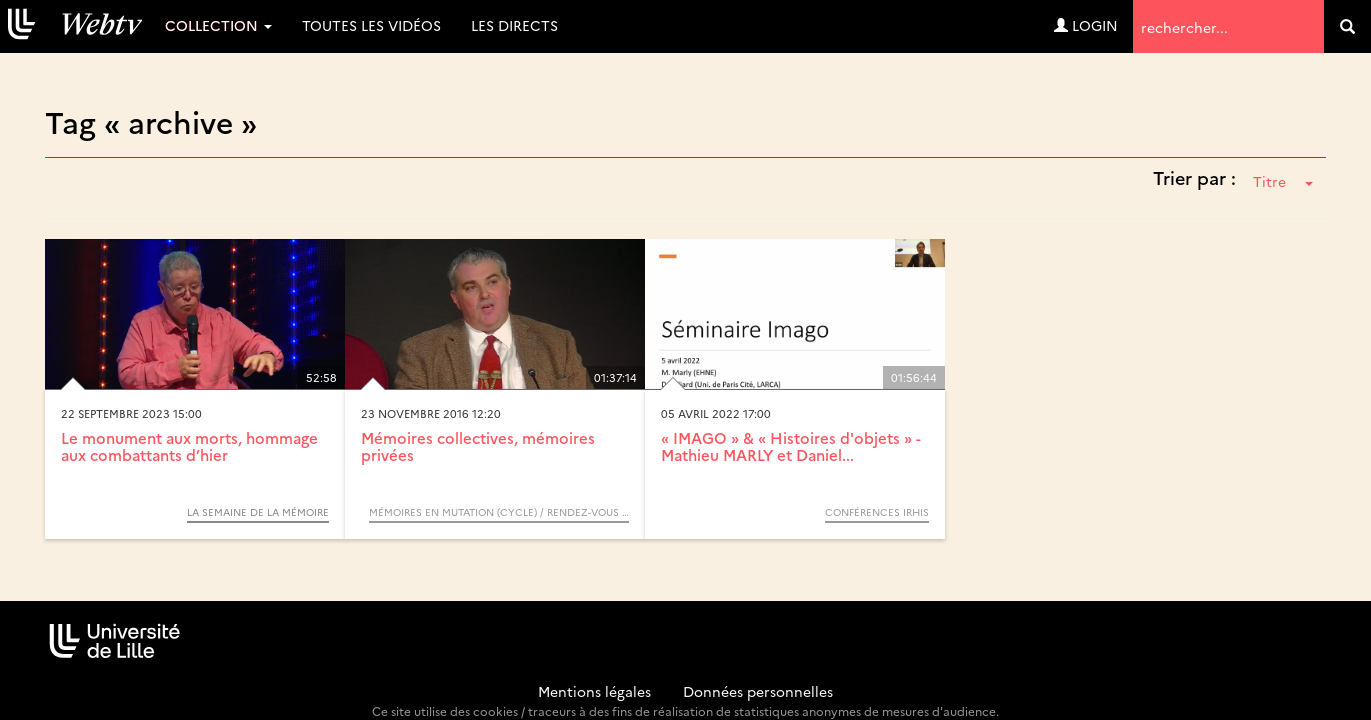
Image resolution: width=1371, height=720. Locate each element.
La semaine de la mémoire (258, 512)
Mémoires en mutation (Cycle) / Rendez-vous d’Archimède (499, 512)
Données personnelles (758, 691)
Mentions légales (594, 691)
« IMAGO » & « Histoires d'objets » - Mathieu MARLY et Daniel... (791, 446)
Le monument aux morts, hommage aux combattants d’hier (189, 446)
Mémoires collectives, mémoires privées (478, 446)
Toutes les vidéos (371, 25)
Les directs (514, 25)
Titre (1283, 181)
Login (1086, 25)
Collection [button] (218, 25)
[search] (1347, 26)
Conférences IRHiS (877, 512)
